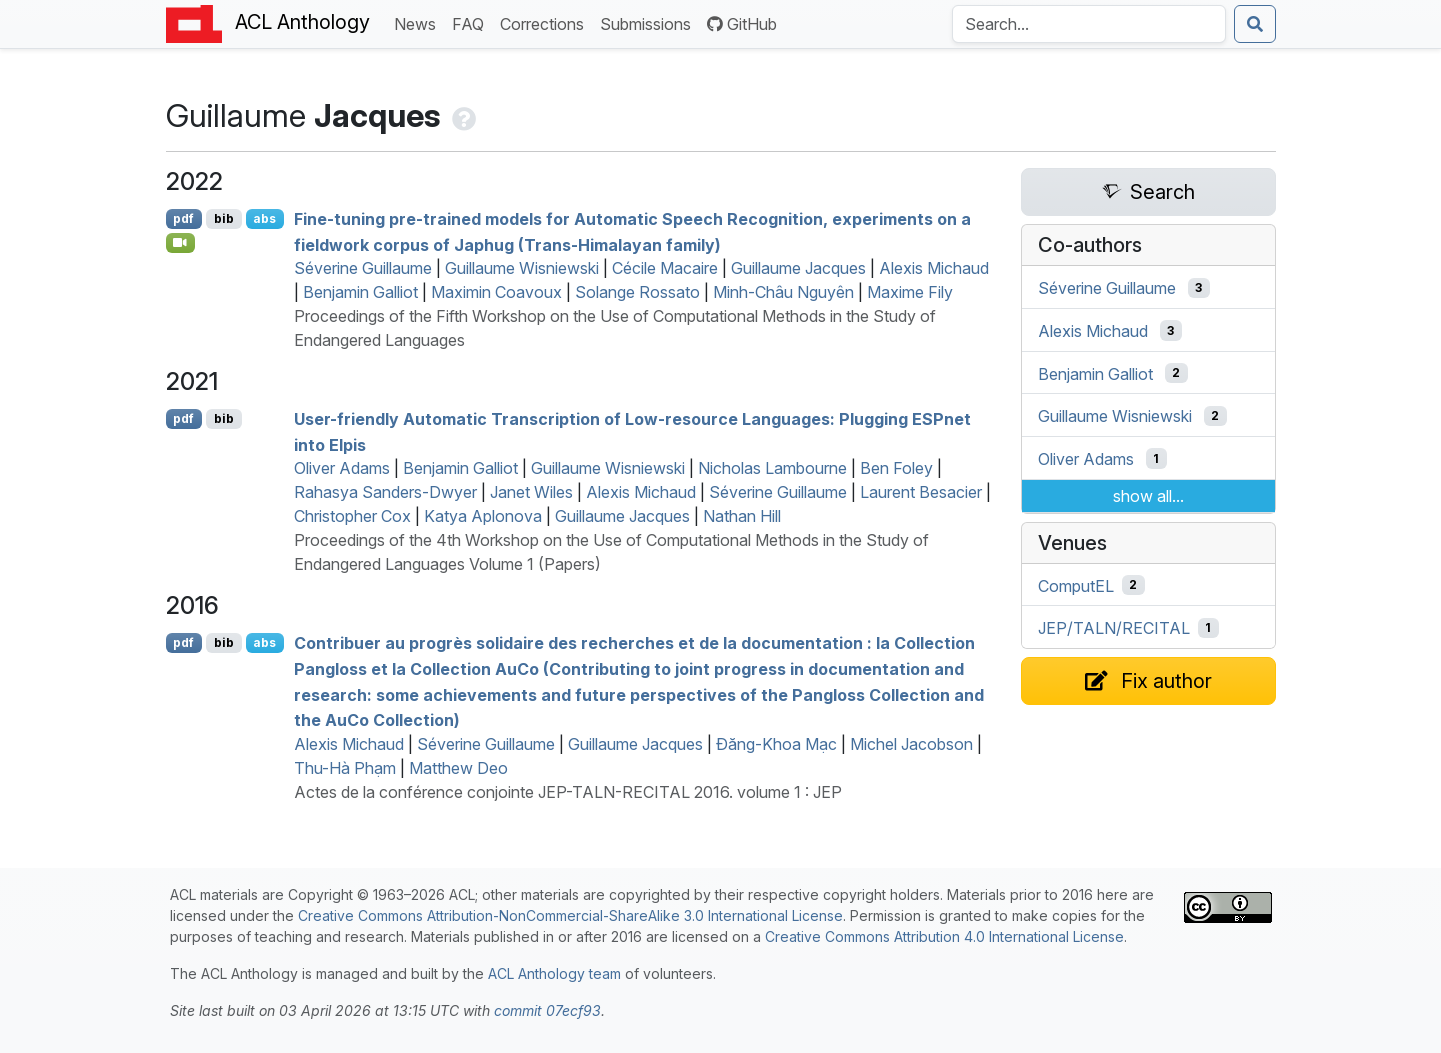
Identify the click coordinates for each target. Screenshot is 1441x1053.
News (419, 22)
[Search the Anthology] (1089, 24)
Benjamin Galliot (360, 292)
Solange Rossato (637, 292)
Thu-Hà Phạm (345, 768)
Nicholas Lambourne (772, 468)
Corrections (546, 22)
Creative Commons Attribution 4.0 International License (944, 936)
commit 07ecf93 (547, 1010)
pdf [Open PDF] (183, 218)
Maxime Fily (910, 292)
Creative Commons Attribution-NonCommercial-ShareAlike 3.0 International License (570, 915)
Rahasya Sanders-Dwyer (385, 492)
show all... (1148, 496)
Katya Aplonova (483, 516)
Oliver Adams (342, 468)
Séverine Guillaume (363, 268)
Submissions (649, 22)
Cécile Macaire (665, 268)
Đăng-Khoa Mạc (776, 744)
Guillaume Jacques (798, 268)
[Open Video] (181, 243)
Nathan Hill (742, 516)
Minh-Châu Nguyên (783, 292)
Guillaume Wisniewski (522, 268)
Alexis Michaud (934, 268)
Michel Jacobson (911, 744)
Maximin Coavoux (496, 292)
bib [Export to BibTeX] (224, 218)
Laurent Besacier (921, 492)
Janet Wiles (531, 492)
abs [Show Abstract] (264, 218)
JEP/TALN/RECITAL (1114, 628)
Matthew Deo (458, 768)
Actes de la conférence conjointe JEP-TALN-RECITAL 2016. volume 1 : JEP (568, 792)
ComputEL (1076, 585)
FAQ (472, 22)
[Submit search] (1255, 24)
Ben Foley (896, 468)
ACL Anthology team (554, 973)
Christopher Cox (352, 516)
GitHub (742, 24)
